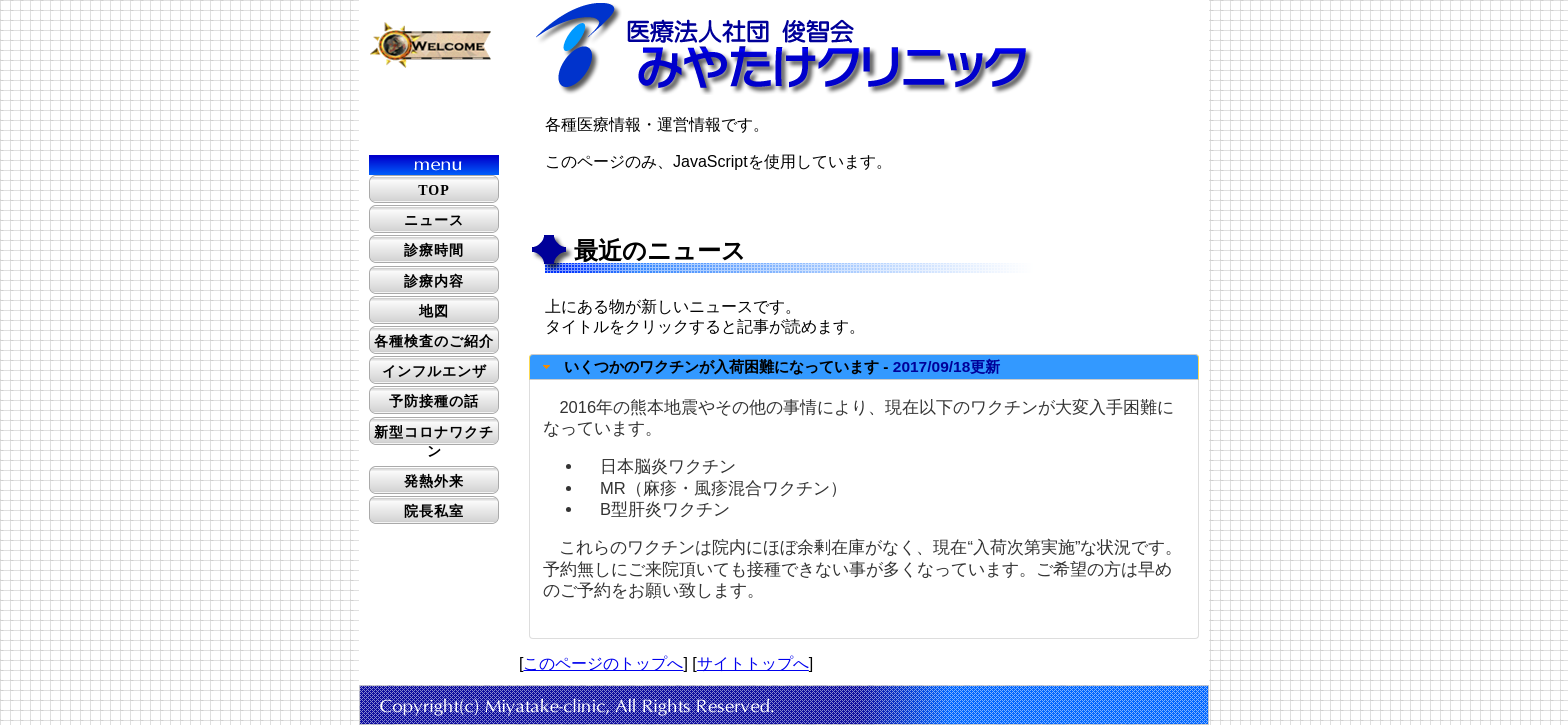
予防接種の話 (434, 401)
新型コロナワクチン (434, 442)
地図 (434, 311)
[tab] (864, 367)
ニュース (434, 220)
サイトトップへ (753, 663)
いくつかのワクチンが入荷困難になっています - (782, 366)
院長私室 (434, 511)
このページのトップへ (603, 663)
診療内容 (434, 281)
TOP (434, 190)
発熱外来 (434, 481)
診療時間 (434, 250)
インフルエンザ (434, 371)
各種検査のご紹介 (434, 341)
